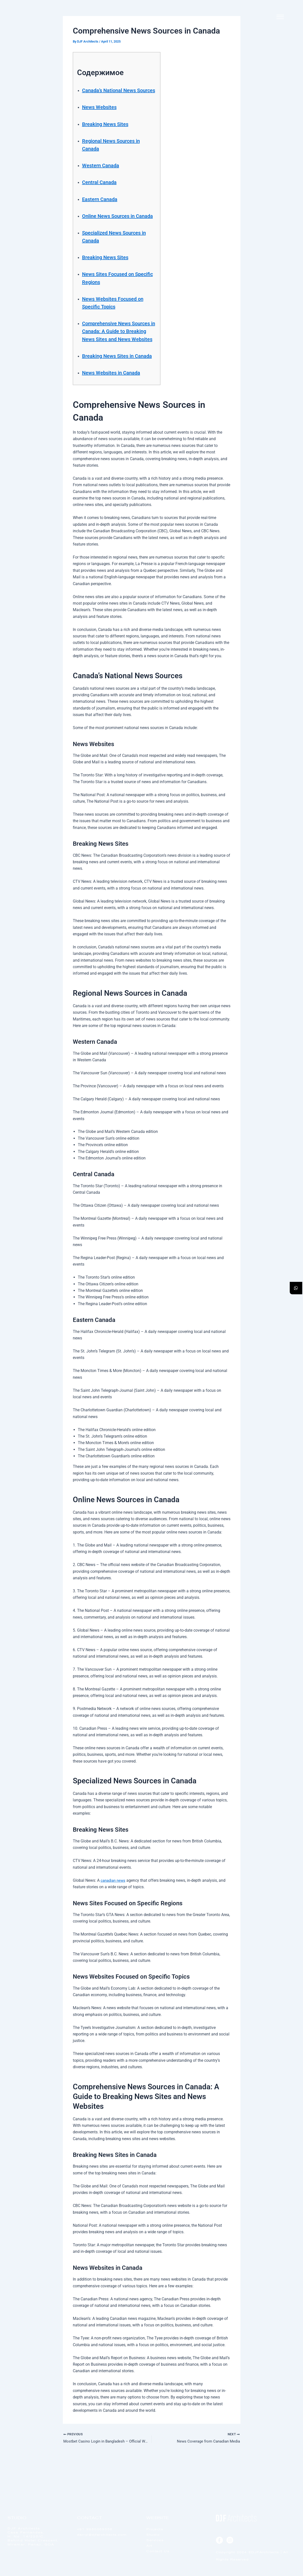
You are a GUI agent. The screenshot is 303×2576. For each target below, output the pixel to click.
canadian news (114, 1911)
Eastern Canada (103, 206)
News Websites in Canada (117, 403)
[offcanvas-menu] (280, 17)
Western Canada (104, 173)
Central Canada (103, 190)
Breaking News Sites (110, 131)
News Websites (102, 114)
